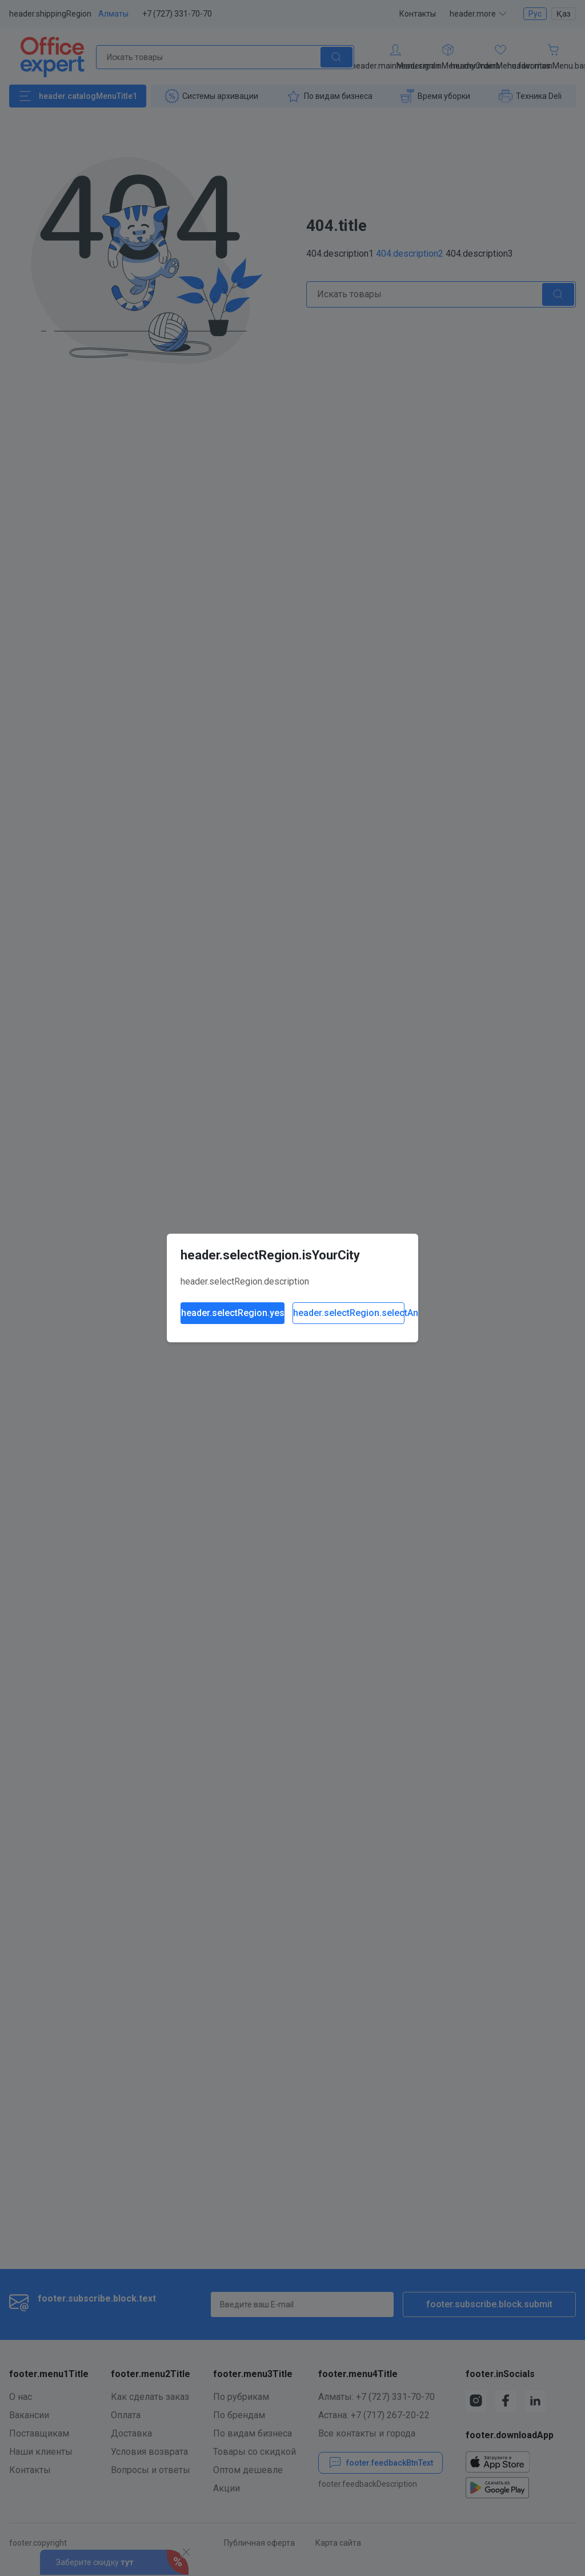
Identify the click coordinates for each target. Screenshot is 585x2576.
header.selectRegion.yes (233, 1312)
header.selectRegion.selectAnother (348, 1312)
